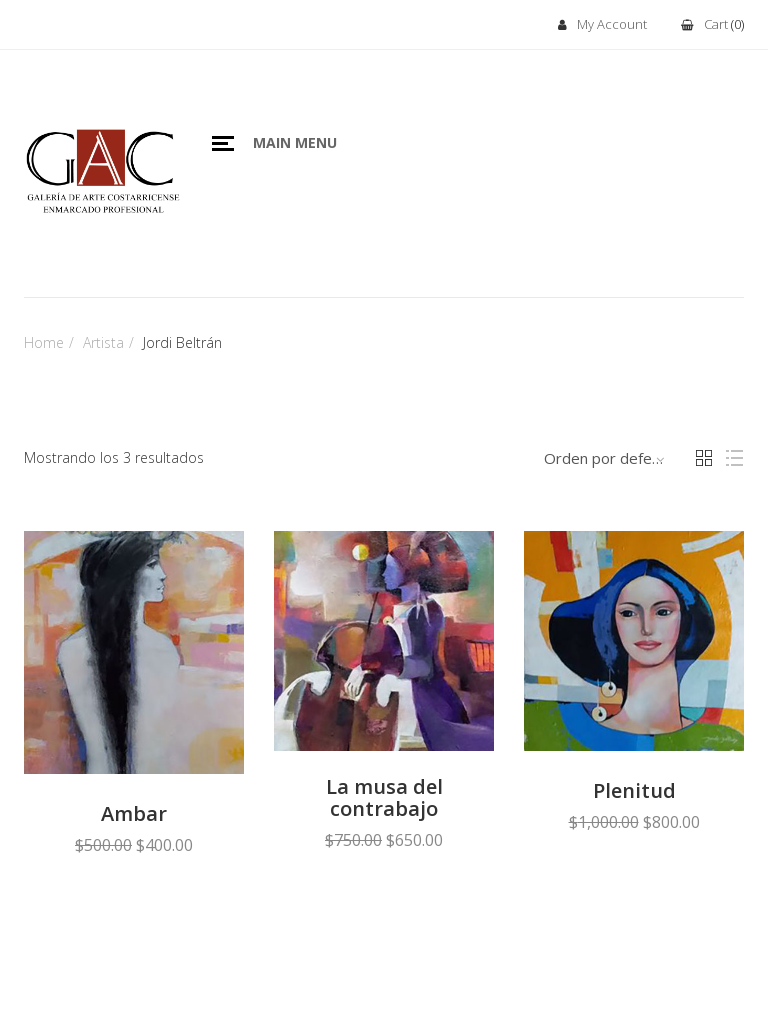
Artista (103, 342)
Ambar (134, 814)
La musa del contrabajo (384, 798)
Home (44, 342)
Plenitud (634, 791)
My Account (602, 25)
